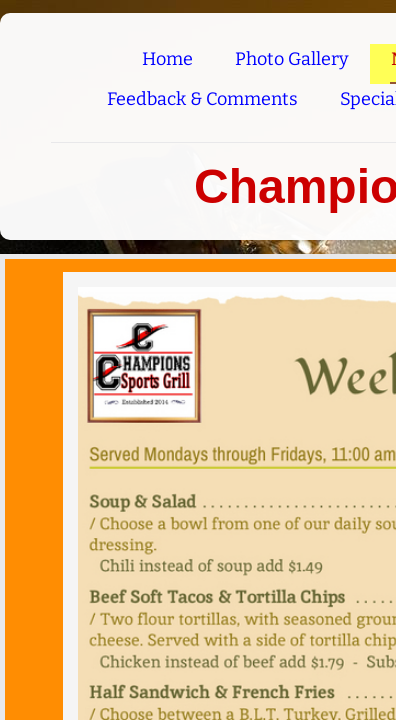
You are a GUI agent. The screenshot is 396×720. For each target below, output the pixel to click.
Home (167, 59)
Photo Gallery (292, 59)
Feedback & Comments (202, 99)
